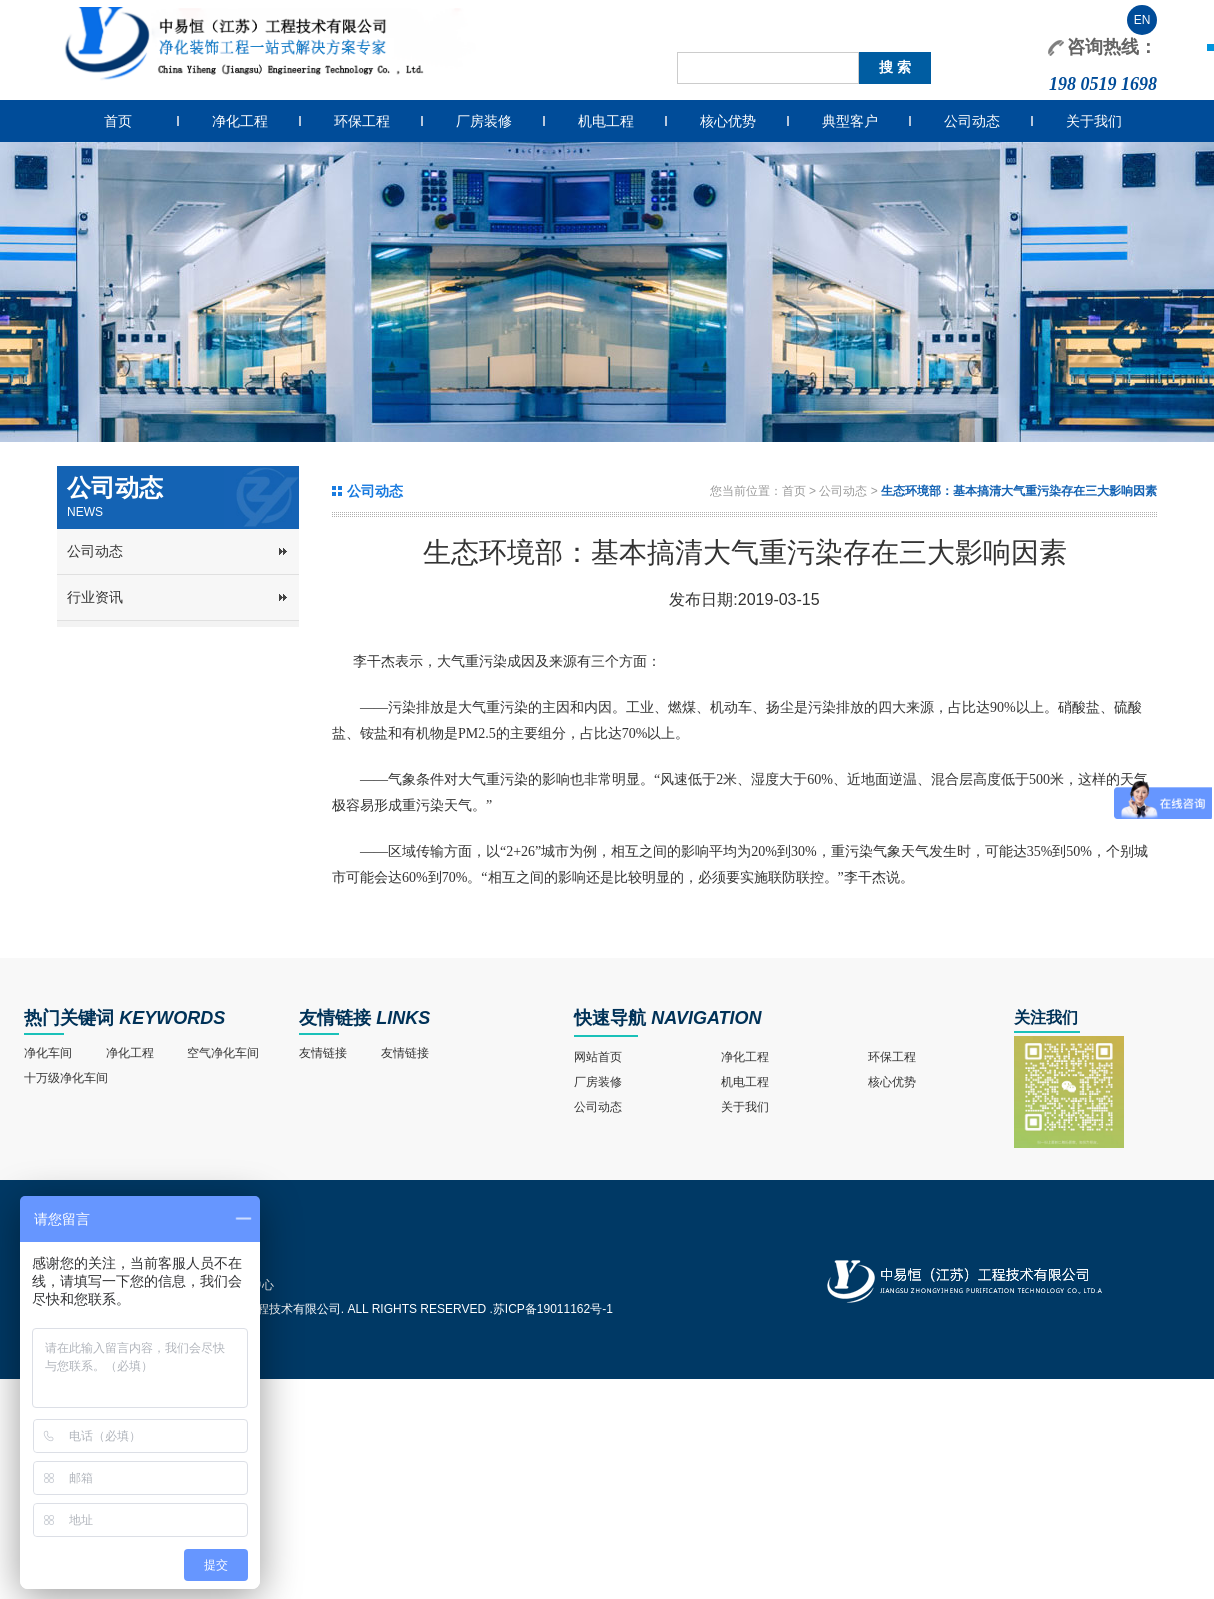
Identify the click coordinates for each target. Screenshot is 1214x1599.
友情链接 (335, 1018)
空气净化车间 (223, 1053)
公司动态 (972, 121)
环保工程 (362, 121)
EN (1142, 20)
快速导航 (610, 1018)
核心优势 (728, 121)
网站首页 (598, 1057)
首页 (118, 121)
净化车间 (48, 1053)
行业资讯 (95, 597)
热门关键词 (69, 1018)
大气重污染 (472, 661)
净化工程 (240, 121)
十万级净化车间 (66, 1078)
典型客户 (850, 121)
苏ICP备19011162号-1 (553, 1309)
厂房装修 (484, 121)
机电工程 (606, 121)
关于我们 (1094, 121)
